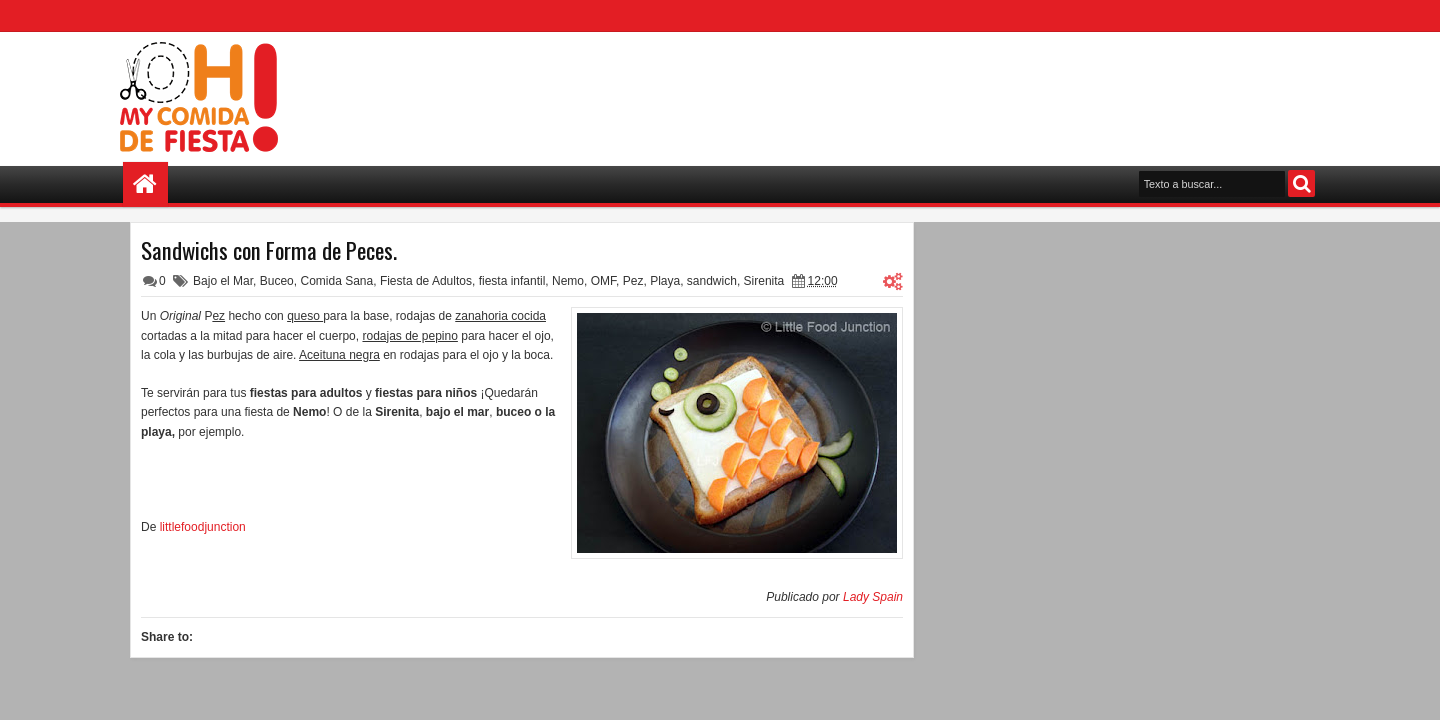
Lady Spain (873, 597)
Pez (633, 281)
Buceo (277, 281)
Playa (665, 281)
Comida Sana (336, 281)
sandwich (712, 281)
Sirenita (764, 281)
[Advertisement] (956, 91)
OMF (603, 281)
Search (1301, 183)
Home (145, 184)
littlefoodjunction (203, 527)
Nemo (568, 281)
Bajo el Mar (223, 281)
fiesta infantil (512, 281)
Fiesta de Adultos (426, 281)
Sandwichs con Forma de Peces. (269, 250)
